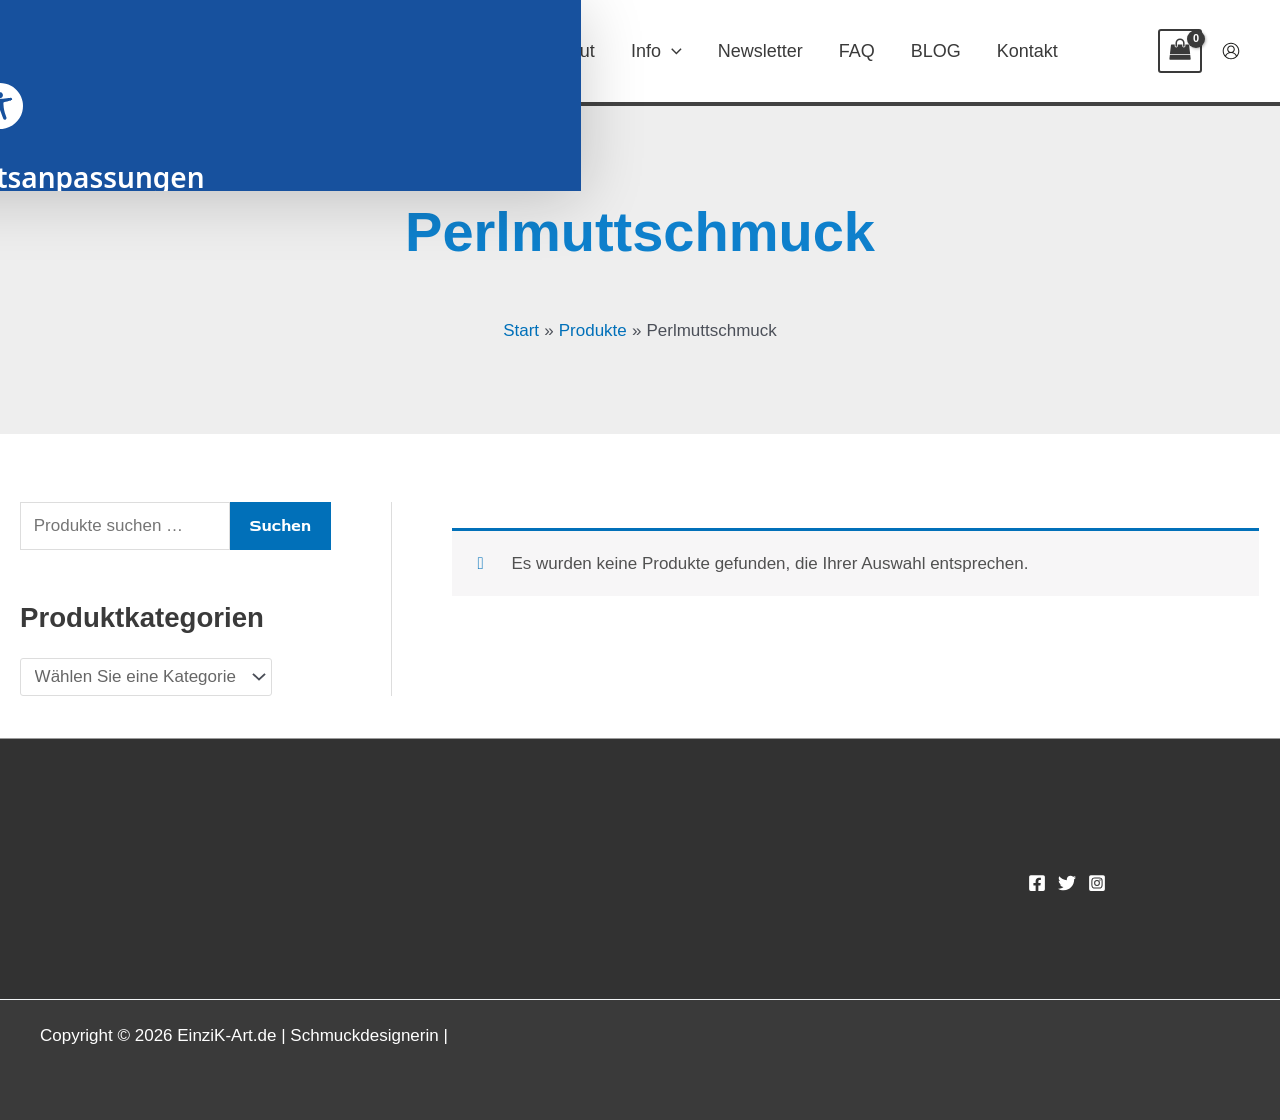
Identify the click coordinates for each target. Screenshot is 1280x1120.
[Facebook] (1037, 883)
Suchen (280, 525)
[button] (501, 51)
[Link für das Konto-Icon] (1231, 51)
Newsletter (760, 51)
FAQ (857, 51)
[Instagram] (1097, 883)
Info (656, 51)
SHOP (476, 51)
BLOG (936, 51)
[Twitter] (1067, 883)
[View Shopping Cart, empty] (1180, 51)
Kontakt (1027, 51)
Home (380, 51)
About (571, 51)
